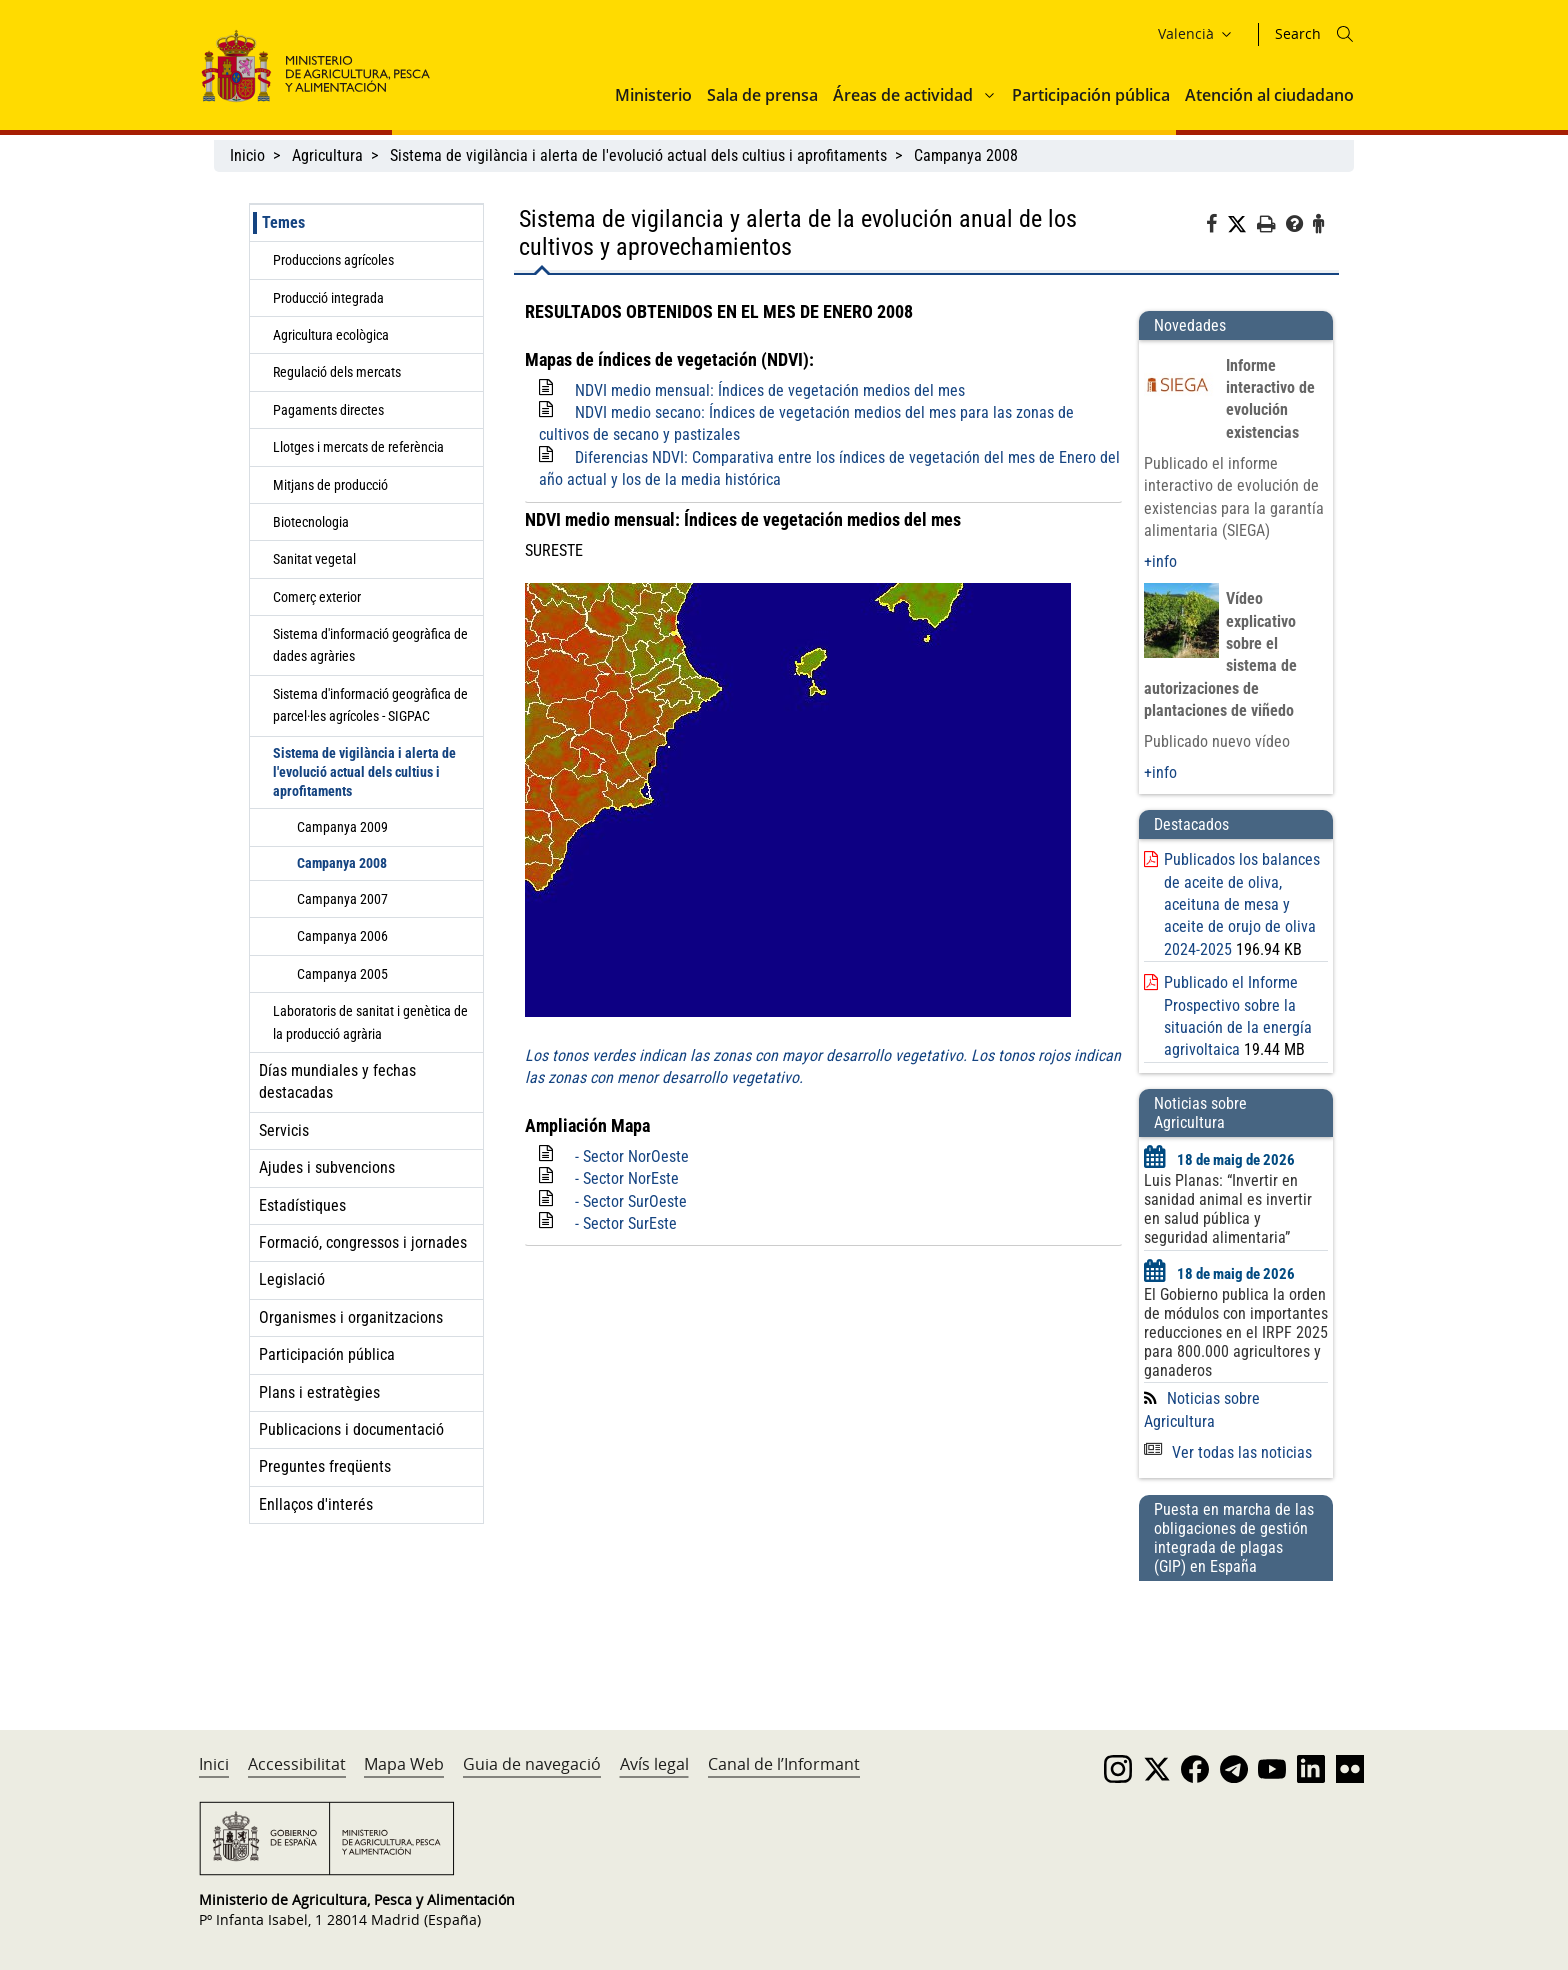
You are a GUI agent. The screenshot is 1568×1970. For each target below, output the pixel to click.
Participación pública (1091, 95)
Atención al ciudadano (1269, 95)
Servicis (284, 1130)
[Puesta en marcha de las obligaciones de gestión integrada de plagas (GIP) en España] (1236, 1636)
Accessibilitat (297, 1764)
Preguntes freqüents (325, 1466)
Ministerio (653, 95)
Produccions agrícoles (333, 260)
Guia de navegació (532, 1764)
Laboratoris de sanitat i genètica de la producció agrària (370, 1022)
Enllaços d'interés (316, 1504)
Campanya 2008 (966, 155)
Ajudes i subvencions (327, 1167)
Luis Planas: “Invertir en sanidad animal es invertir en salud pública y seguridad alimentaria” (1228, 1209)
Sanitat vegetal (314, 559)
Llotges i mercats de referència (358, 447)
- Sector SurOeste (631, 1201)
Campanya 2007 (342, 899)
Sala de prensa (762, 95)
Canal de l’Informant (784, 1764)
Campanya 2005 (342, 974)
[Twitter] (1242, 225)
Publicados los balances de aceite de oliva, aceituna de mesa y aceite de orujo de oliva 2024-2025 (1242, 904)
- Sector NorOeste (632, 1156)
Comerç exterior (317, 597)
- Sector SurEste (626, 1223)
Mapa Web (404, 1764)
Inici (214, 1764)
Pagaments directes (328, 410)
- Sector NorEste (627, 1178)
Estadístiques (302, 1205)
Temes (283, 222)
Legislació (292, 1279)
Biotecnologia (311, 522)
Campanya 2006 (342, 936)
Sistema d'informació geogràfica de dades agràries (370, 645)
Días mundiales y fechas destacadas (337, 1081)
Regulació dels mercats (337, 372)
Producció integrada (328, 298)
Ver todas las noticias (1228, 1452)
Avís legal (654, 1764)
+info (1160, 561)
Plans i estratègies (319, 1392)
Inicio (247, 155)
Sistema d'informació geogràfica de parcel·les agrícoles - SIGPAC (370, 705)
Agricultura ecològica (331, 335)
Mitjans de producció (330, 485)
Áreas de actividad (903, 95)
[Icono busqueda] (1345, 34)
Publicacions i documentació (351, 1429)
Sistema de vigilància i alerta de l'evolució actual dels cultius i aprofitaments (638, 155)
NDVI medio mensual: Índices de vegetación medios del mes (770, 390)
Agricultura (327, 155)
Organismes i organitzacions (351, 1317)
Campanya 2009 (342, 827)
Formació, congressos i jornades (363, 1242)
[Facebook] (1216, 227)
